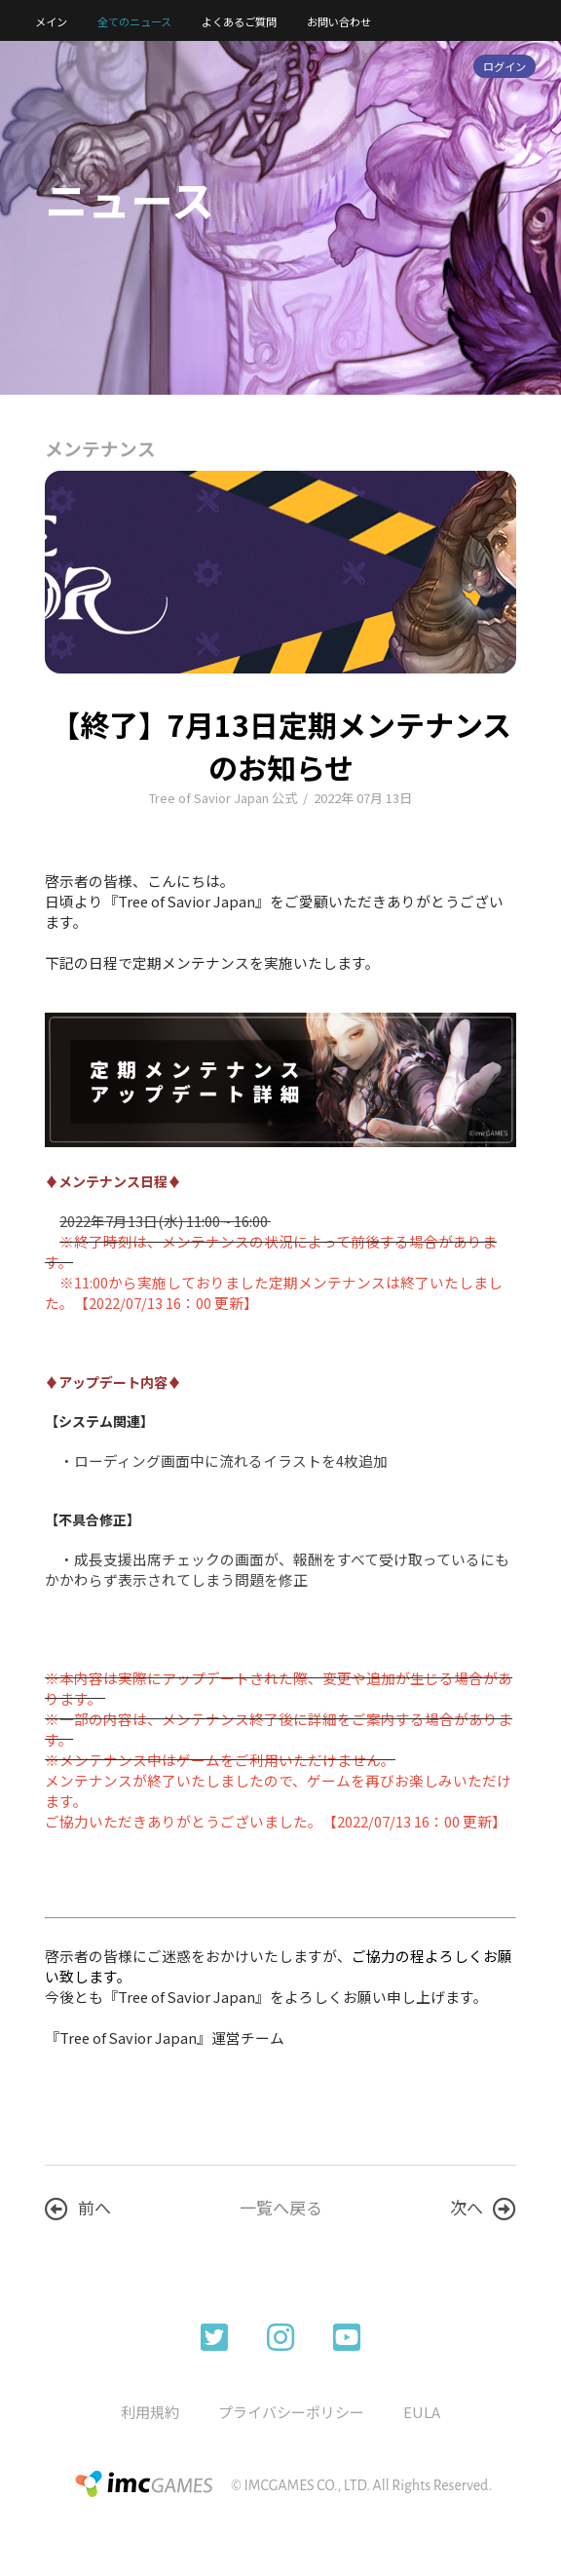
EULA (421, 2412)
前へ (78, 2207)
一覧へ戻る (281, 2207)
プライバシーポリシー (291, 2412)
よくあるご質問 (239, 21)
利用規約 (150, 2412)
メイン (51, 21)
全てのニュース (134, 21)
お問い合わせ (339, 21)
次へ (483, 2207)
